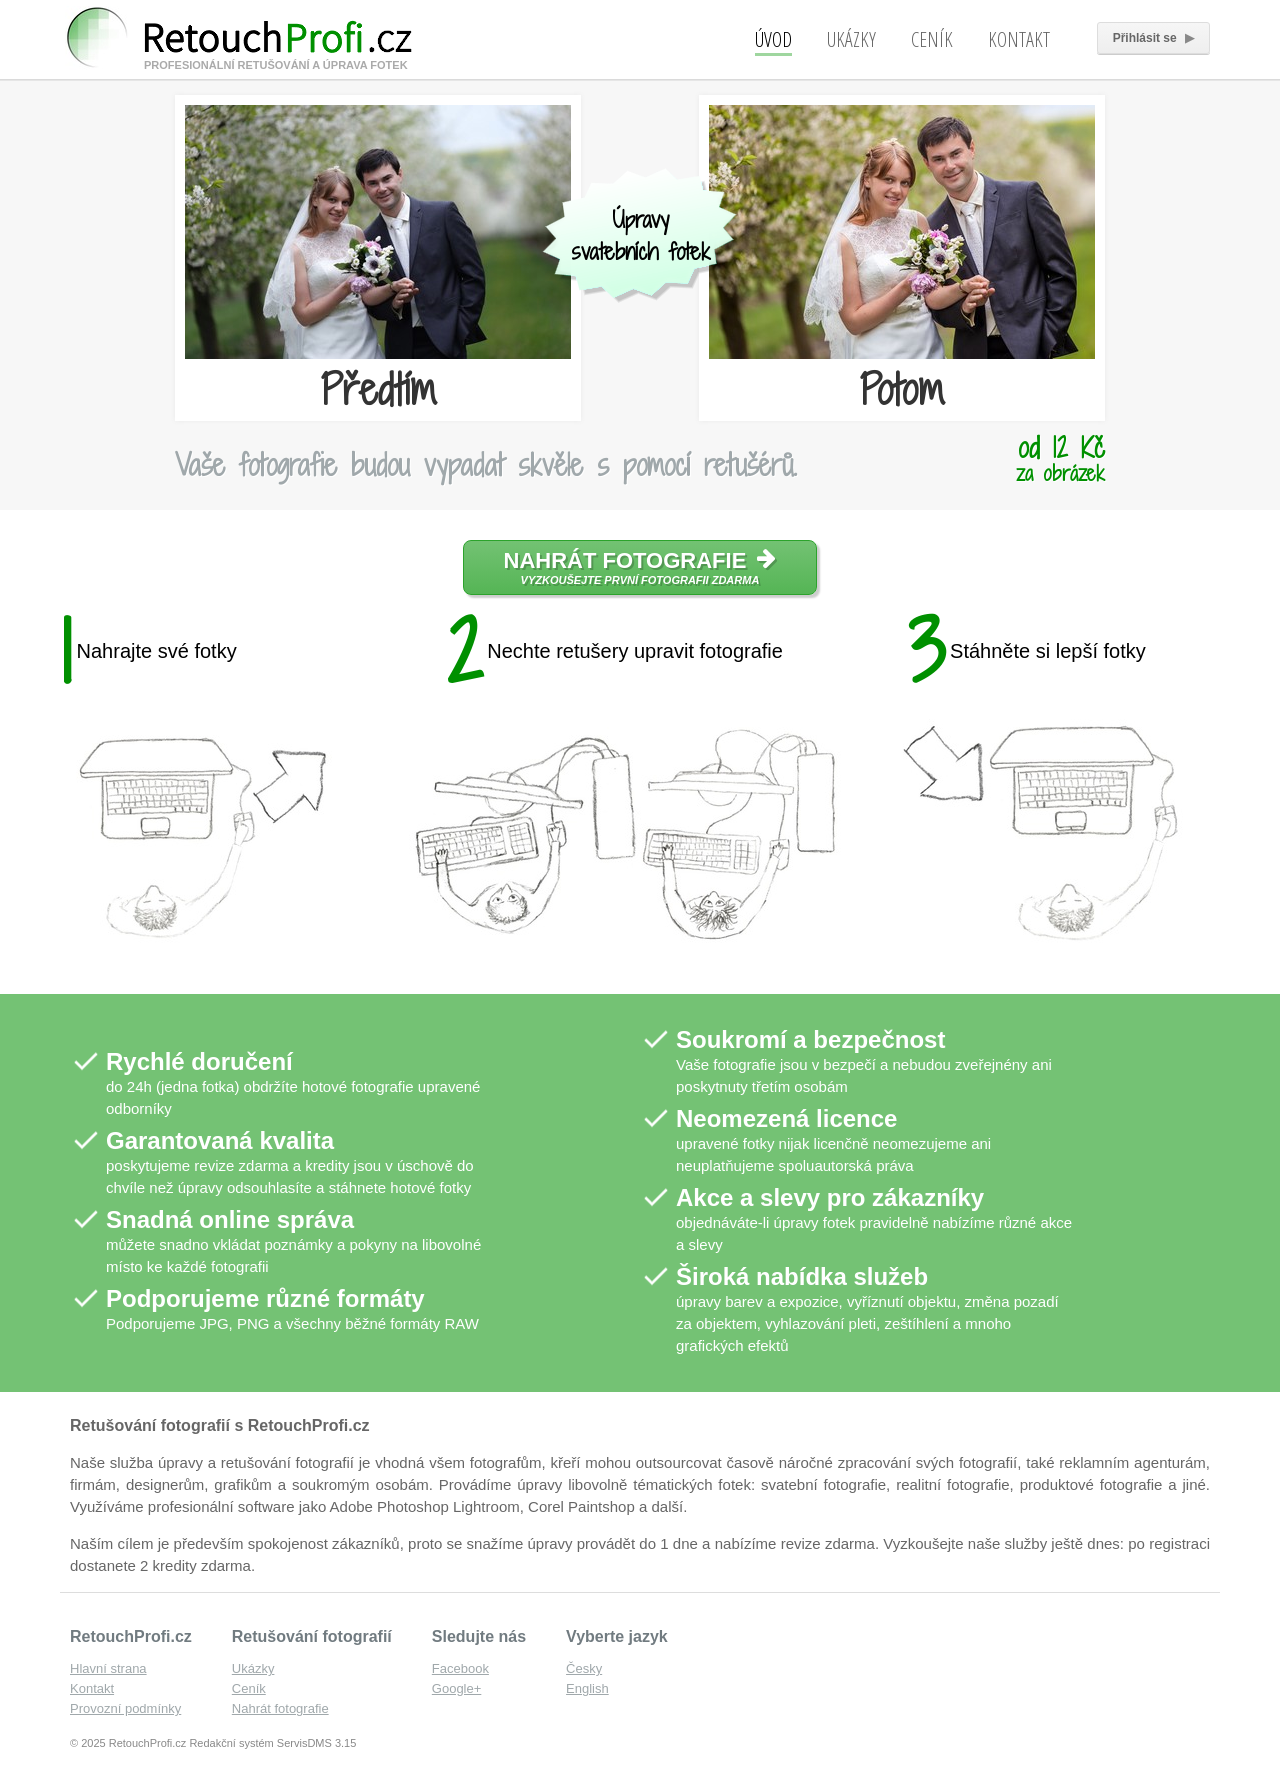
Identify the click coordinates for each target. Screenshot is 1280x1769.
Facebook (460, 1668)
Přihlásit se (1153, 38)
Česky (584, 1668)
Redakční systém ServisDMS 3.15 (272, 1743)
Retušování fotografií (312, 1636)
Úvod (773, 39)
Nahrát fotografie (640, 567)
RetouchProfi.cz (131, 1636)
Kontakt (1019, 39)
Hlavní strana (108, 1668)
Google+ (457, 1688)
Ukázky (851, 39)
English (587, 1688)
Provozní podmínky (125, 1708)
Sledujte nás (479, 1636)
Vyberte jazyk (617, 1636)
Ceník (932, 39)
